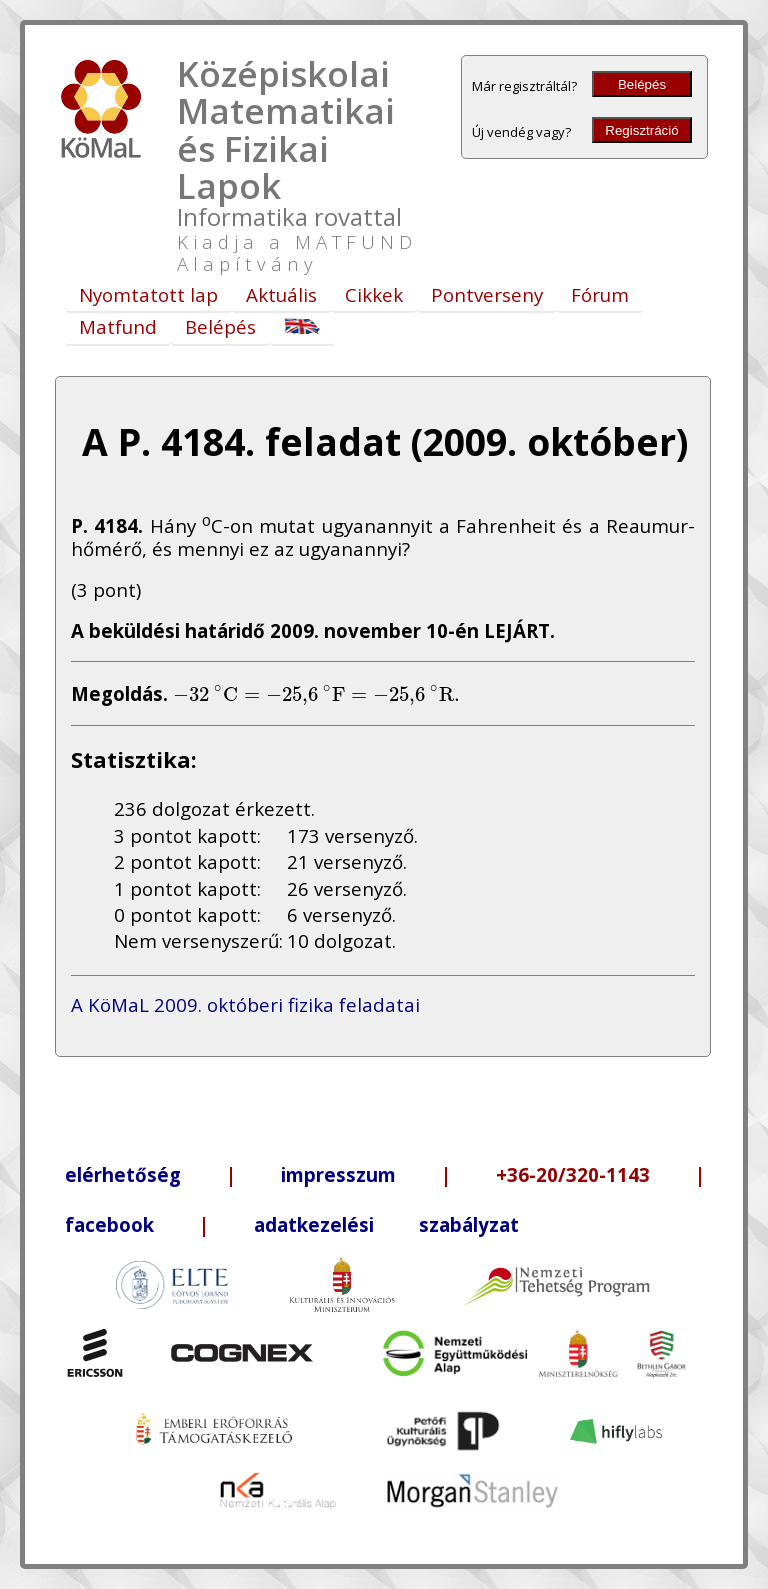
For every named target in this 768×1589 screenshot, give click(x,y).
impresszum (338, 1174)
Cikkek (374, 294)
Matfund (118, 326)
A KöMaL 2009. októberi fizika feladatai (245, 1004)
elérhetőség (123, 1174)
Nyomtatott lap (148, 294)
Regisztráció (641, 130)
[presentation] (316, 693)
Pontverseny (487, 294)
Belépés (642, 84)
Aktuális (281, 294)
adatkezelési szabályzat (386, 1224)
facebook (109, 1224)
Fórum (600, 294)
